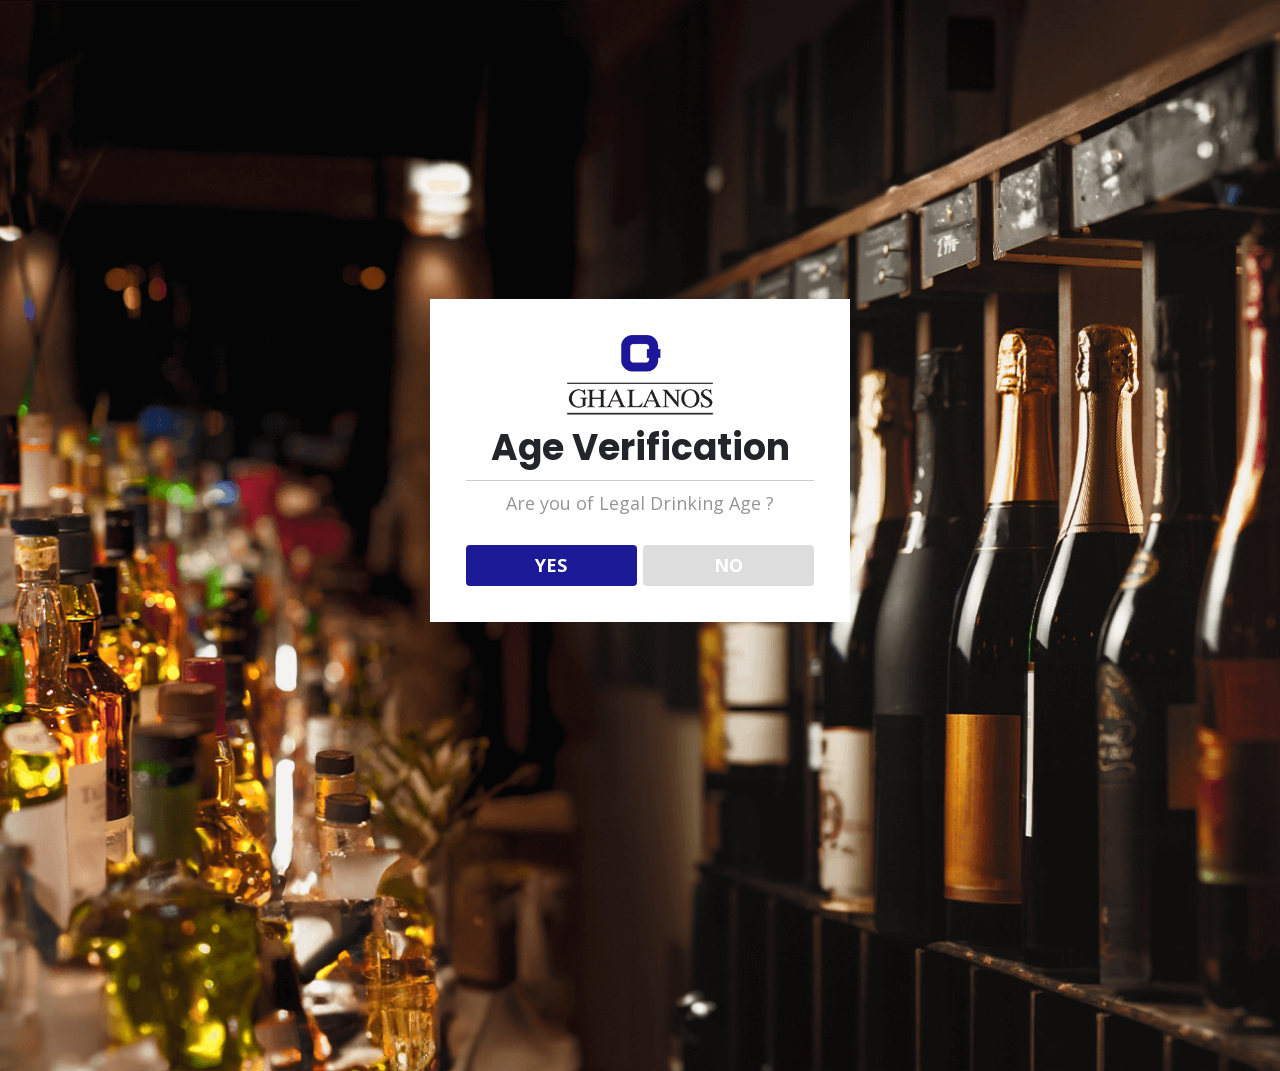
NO (728, 565)
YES (551, 565)
